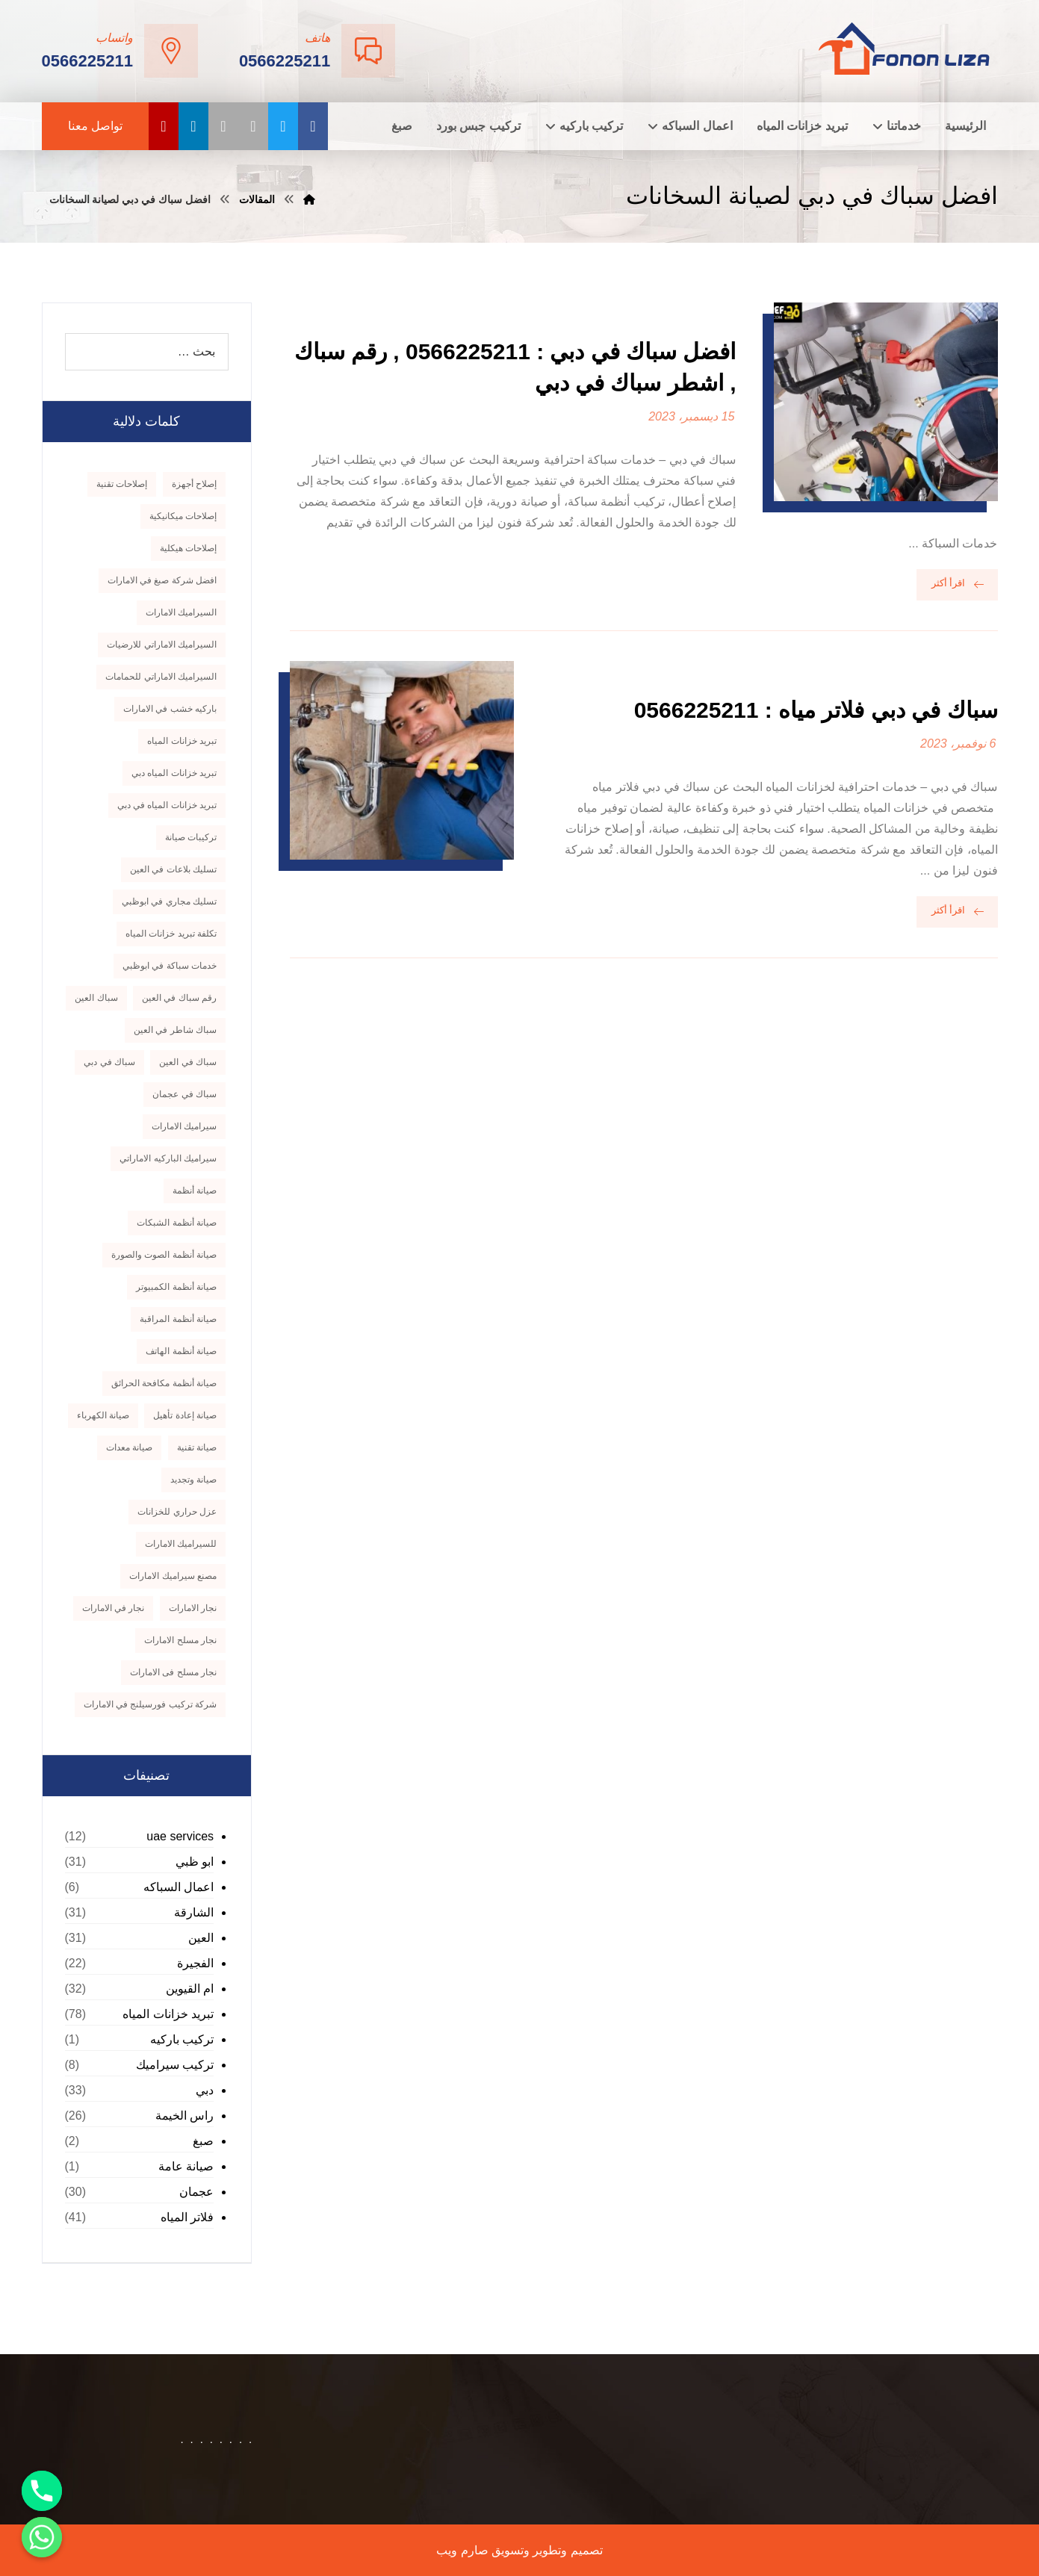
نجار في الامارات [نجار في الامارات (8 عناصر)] (113, 1608)
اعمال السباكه (178, 1887)
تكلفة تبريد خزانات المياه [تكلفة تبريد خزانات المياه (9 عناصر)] (171, 933)
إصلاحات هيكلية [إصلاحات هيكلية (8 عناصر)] (188, 548)
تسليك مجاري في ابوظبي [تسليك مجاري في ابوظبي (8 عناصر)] (169, 901)
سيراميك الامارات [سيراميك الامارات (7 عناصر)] (184, 1126)
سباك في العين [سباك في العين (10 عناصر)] (188, 1062)
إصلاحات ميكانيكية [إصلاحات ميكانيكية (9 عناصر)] (183, 516)
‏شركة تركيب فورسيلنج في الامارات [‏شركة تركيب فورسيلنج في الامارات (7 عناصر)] (150, 1704)
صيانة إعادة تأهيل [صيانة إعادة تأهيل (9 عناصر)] (185, 1415)
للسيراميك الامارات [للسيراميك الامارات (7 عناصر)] (181, 1544)
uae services (180, 1836)
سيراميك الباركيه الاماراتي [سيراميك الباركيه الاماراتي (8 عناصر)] (168, 1158)
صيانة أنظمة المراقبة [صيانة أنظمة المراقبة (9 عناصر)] (178, 1319)
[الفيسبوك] (313, 126)
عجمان (196, 2191)
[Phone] (42, 2491)
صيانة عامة (186, 2166)
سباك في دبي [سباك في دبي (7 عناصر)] (109, 1062)
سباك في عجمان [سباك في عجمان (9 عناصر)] (184, 1094)
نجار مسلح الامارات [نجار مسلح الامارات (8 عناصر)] (180, 1640)
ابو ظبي (195, 1861)
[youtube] (164, 126)
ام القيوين (190, 1988)
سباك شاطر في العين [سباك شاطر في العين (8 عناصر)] (175, 1030)
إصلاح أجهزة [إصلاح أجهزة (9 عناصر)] (194, 484)
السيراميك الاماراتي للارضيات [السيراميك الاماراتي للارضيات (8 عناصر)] (162, 644)
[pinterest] (223, 126)
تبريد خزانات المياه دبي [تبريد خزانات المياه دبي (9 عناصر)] (174, 773)
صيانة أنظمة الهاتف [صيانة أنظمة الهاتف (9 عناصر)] (181, 1351)
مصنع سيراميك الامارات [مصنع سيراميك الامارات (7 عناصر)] (173, 1576)
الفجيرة (195, 1963)
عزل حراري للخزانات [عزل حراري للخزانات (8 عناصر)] (177, 1511)
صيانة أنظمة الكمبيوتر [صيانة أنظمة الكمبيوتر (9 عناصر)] (176, 1287)
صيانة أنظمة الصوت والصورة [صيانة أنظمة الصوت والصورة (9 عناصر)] (164, 1255)
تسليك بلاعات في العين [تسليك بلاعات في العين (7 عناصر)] (173, 869)
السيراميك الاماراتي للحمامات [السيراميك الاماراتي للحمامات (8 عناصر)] (161, 676)
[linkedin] (193, 126)
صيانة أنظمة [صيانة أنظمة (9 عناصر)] (195, 1190)
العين (201, 1937)
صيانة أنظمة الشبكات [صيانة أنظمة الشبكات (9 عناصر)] (177, 1222)
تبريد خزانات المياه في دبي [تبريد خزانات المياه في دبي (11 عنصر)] (167, 805)
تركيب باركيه (182, 2039)
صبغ (203, 2141)
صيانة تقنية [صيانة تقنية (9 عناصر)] (197, 1447)
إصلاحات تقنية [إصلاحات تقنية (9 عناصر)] (121, 484)
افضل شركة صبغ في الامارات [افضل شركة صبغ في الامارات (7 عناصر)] (162, 580)
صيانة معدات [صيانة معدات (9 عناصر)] (129, 1447)
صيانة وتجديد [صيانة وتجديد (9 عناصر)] (193, 1479)
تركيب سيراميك (175, 2064)
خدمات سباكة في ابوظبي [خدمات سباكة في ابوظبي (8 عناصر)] (169, 965)
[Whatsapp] (42, 2537)
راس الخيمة (184, 2115)
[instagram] (253, 126)
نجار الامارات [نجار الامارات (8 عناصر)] (193, 1608)
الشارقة (194, 1912)
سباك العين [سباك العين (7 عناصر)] (96, 998)
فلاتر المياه (187, 2217)
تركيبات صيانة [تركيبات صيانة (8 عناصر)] (191, 837)
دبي (205, 2090)
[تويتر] (283, 126)
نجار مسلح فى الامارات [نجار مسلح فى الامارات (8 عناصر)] (173, 1672)
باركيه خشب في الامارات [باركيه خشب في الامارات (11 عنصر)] (170, 709)
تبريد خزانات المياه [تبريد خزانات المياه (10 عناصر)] (182, 741)
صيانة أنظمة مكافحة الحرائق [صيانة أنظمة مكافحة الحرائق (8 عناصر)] (164, 1383)
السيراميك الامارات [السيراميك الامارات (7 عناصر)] (181, 612)
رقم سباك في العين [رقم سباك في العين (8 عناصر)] (179, 998)
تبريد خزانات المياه (168, 2014)
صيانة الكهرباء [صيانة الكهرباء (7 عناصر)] (103, 1415)
